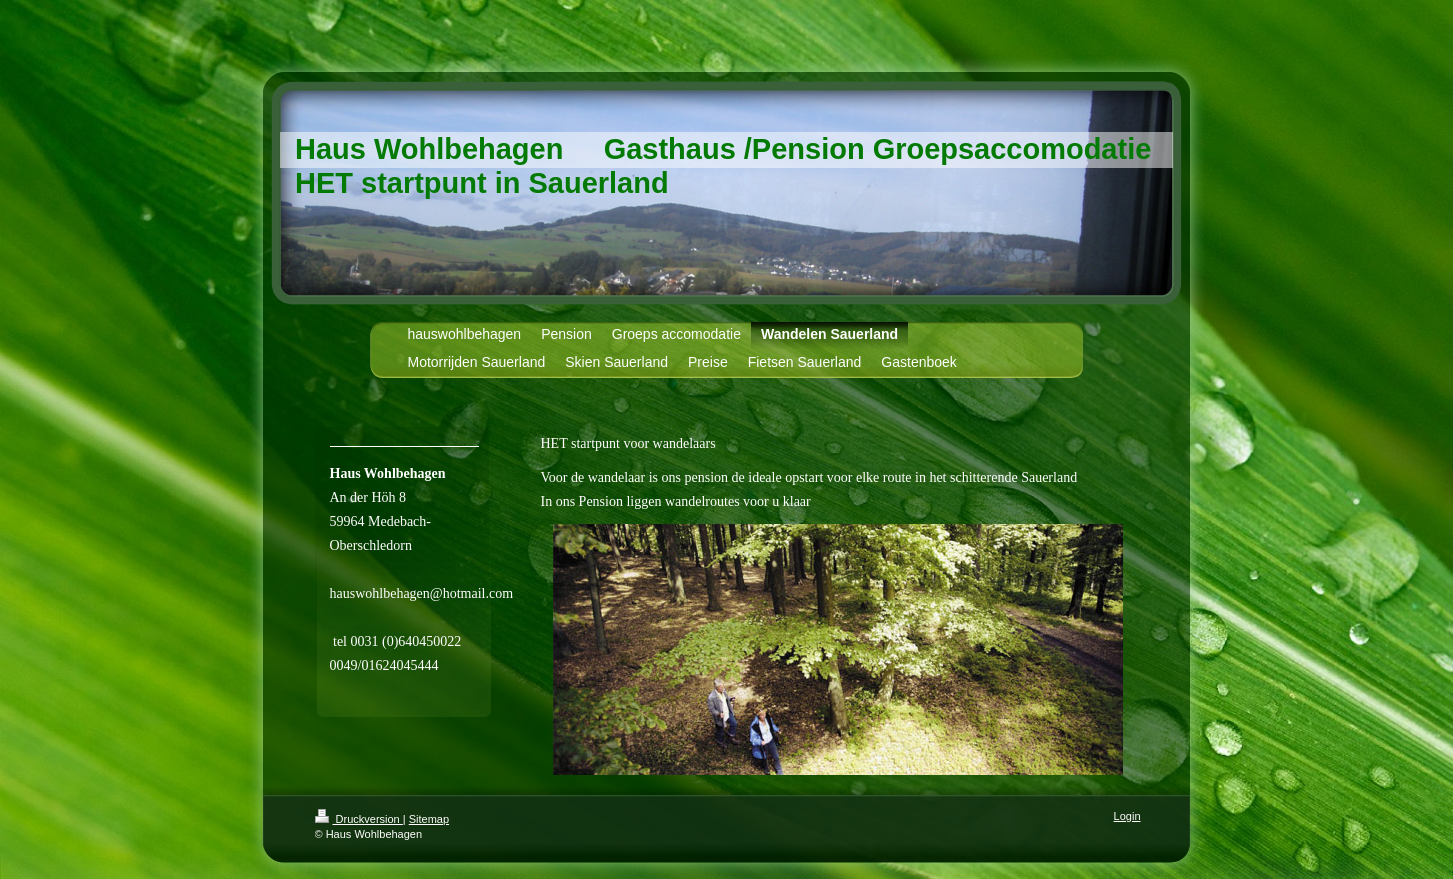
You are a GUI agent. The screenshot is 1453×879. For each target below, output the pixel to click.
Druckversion (359, 819)
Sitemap (429, 819)
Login (1127, 816)
